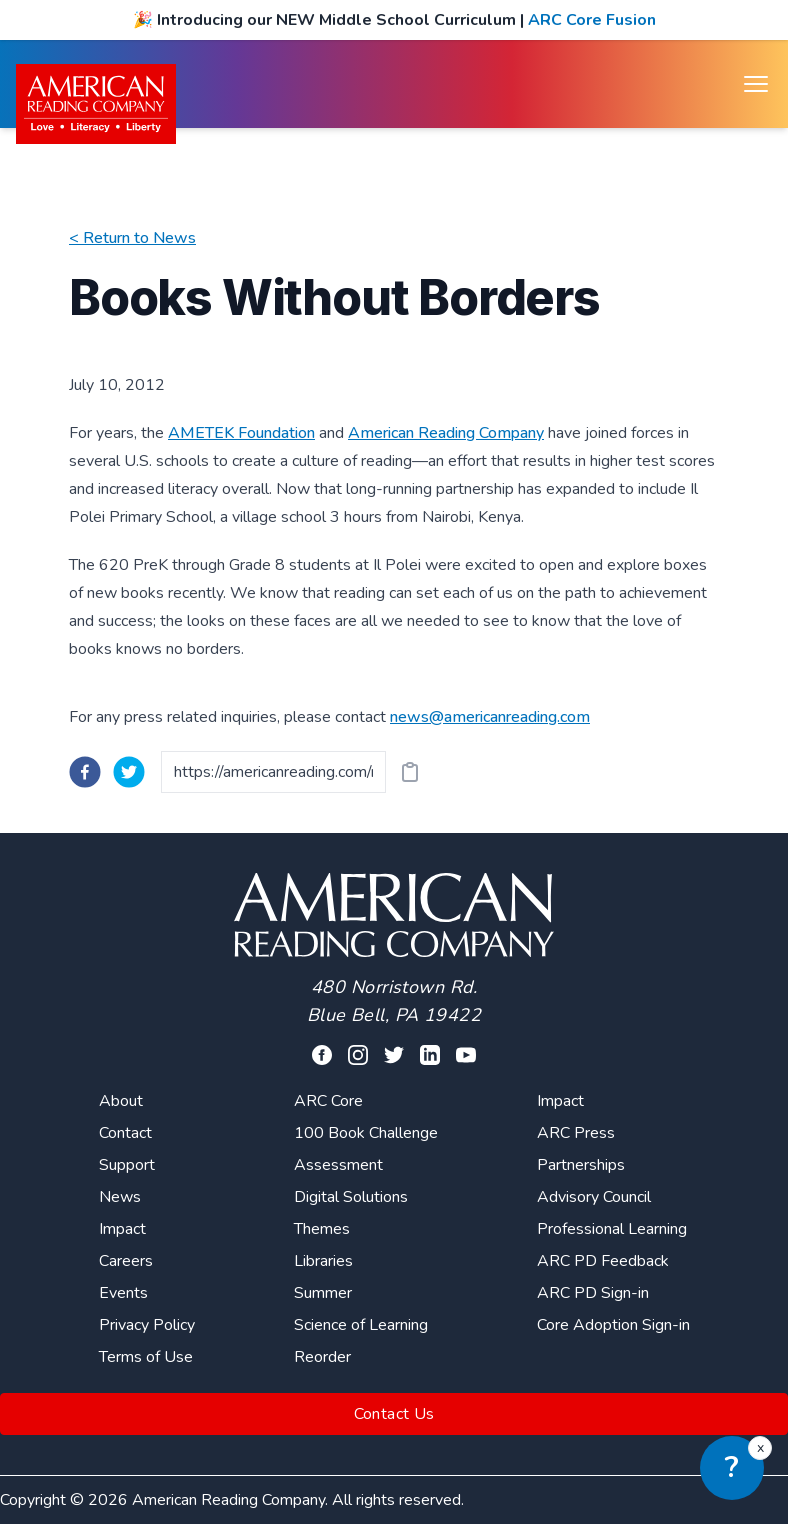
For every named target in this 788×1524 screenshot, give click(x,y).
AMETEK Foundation (241, 433)
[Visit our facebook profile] (322, 1055)
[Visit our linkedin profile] (430, 1055)
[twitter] (129, 772)
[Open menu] (756, 84)
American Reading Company (446, 433)
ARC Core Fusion (592, 20)
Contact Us (394, 1414)
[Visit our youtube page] (466, 1055)
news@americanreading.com (490, 717)
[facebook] (85, 772)
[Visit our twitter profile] (394, 1055)
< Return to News (132, 238)
